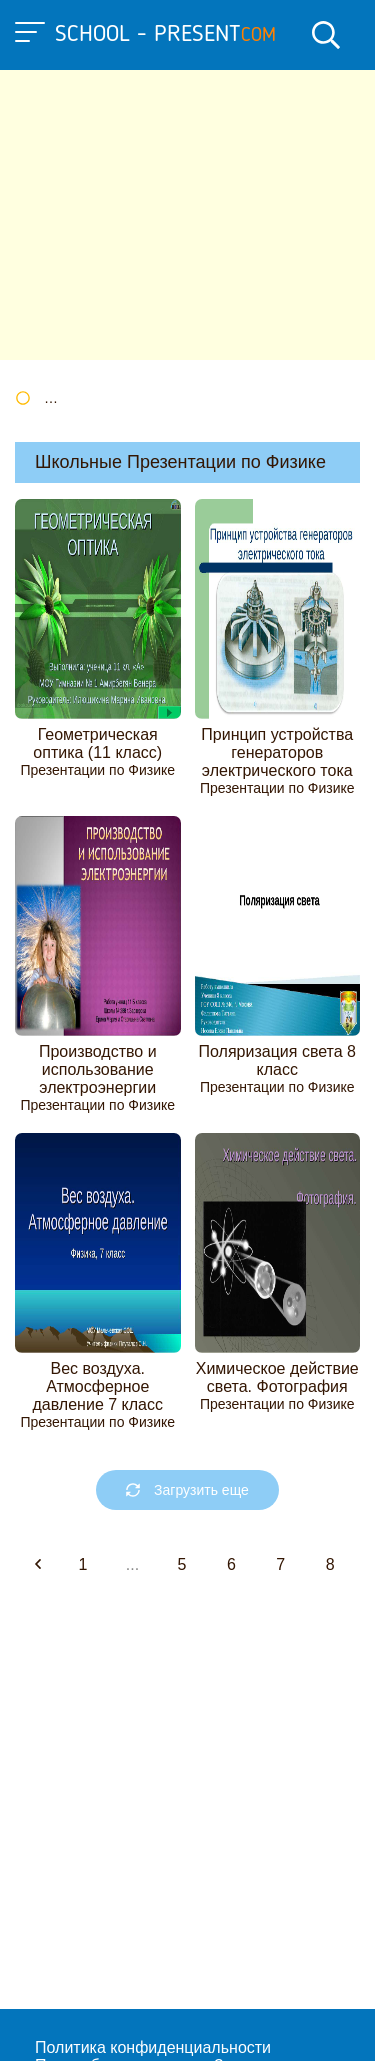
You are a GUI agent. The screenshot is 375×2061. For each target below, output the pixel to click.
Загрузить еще (187, 1490)
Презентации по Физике (97, 770)
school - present (165, 35)
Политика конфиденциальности (153, 2047)
